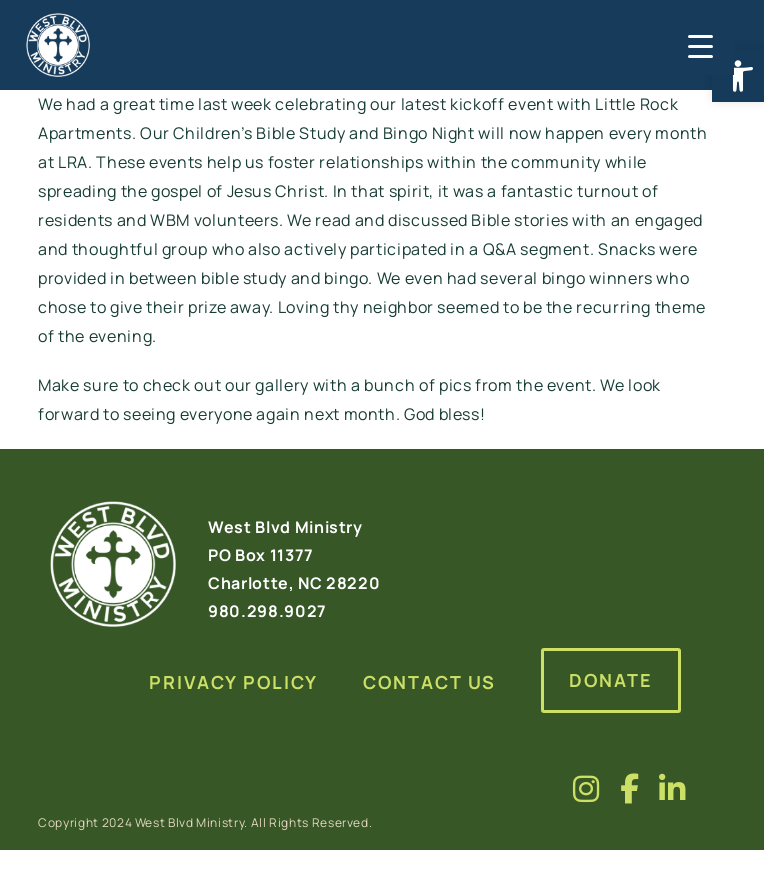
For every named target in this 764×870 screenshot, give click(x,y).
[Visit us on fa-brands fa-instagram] (586, 788)
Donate (611, 680)
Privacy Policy (233, 682)
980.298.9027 (267, 611)
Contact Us (429, 682)
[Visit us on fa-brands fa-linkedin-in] (672, 788)
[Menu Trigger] (698, 45)
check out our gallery (226, 385)
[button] (738, 76)
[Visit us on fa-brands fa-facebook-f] (630, 788)
